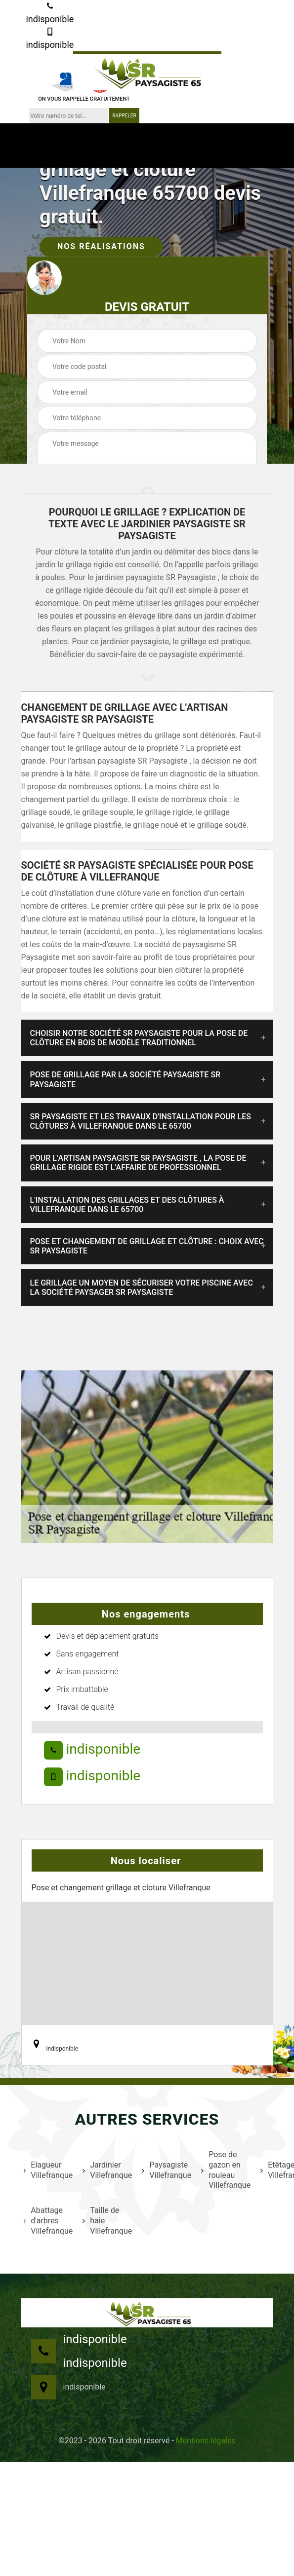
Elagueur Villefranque (47, 2170)
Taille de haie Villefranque (106, 2221)
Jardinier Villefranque (106, 2170)
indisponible (50, 13)
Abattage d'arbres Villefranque (47, 2221)
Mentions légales (206, 2440)
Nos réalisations (101, 246)
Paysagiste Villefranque (165, 2170)
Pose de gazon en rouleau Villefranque (224, 2170)
